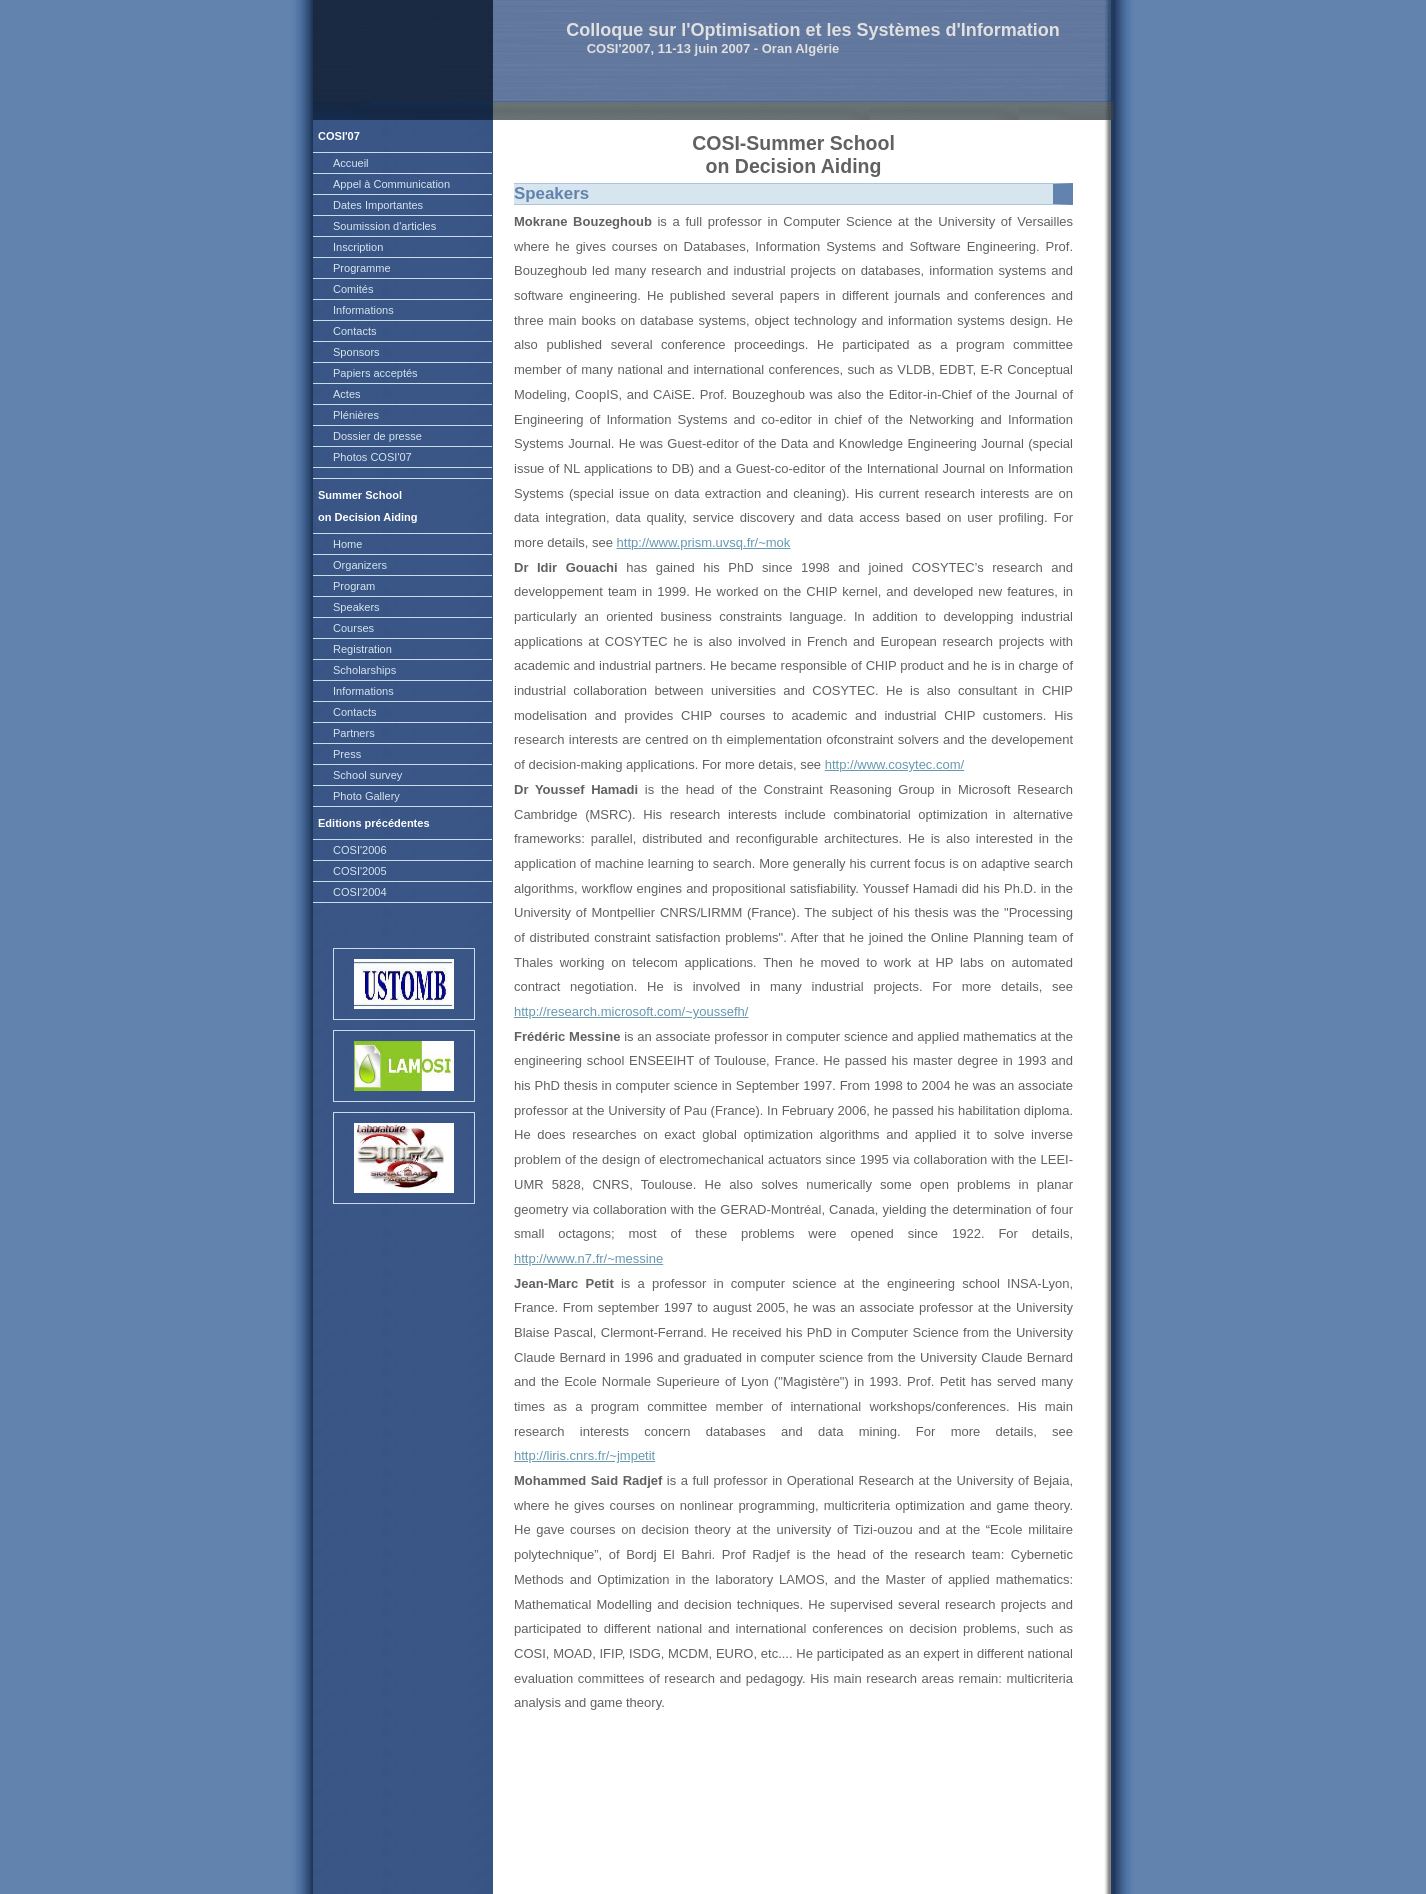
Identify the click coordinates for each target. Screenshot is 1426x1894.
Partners (354, 733)
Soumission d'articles (384, 226)
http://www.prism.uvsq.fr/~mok (704, 542)
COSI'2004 (360, 892)
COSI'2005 (360, 871)
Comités (353, 289)
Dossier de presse (377, 436)
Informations (363, 310)
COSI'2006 (360, 850)
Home (347, 544)
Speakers (356, 607)
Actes (347, 394)
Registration (362, 649)
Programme (362, 268)
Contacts (355, 331)
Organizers (360, 565)
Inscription (358, 247)
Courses (353, 628)
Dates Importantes (378, 205)
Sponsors (356, 352)
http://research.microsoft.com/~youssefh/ (631, 1011)
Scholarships (364, 670)
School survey (367, 775)
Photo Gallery (366, 796)
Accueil (351, 163)
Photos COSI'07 (372, 457)
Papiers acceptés (375, 373)
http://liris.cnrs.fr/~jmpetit (584, 1455)
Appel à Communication (391, 184)
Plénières (356, 415)
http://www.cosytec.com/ (894, 764)
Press (347, 754)
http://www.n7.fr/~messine (588, 1258)
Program (354, 586)
